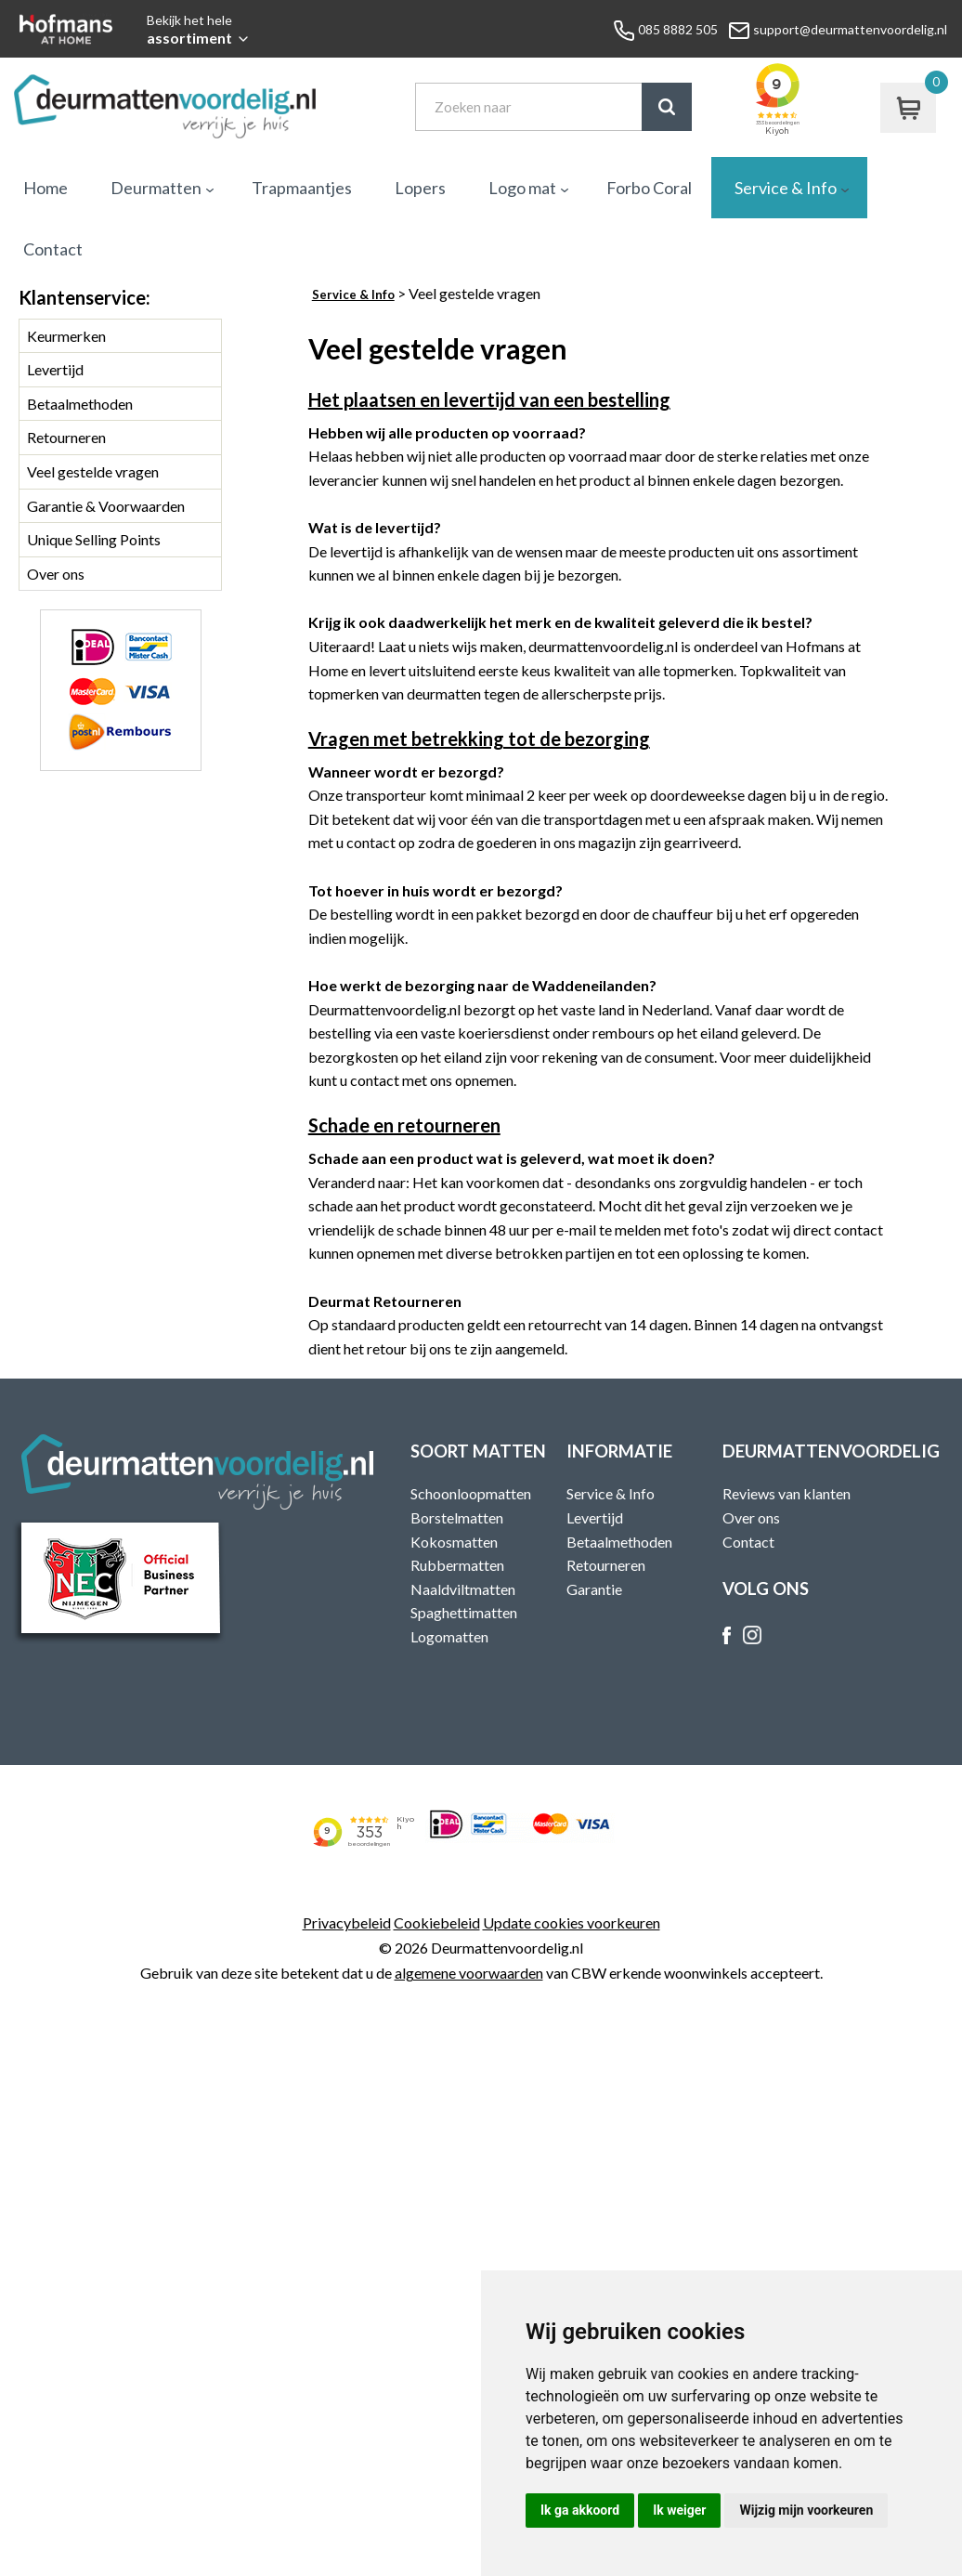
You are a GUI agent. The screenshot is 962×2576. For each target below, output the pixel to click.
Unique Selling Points (94, 539)
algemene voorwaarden (469, 1972)
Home (45, 187)
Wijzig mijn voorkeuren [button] (806, 2510)
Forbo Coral (649, 187)
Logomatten (449, 1636)
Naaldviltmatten (462, 1589)
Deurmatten (156, 187)
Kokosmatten (454, 1541)
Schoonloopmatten (470, 1493)
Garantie (594, 1589)
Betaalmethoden (80, 403)
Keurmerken (66, 336)
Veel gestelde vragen (93, 471)
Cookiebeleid (437, 1922)
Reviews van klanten (786, 1493)
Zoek (667, 107)
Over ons (55, 573)
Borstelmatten (456, 1517)
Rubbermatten (457, 1565)
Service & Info (785, 187)
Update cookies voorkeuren (571, 1922)
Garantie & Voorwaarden (106, 506)
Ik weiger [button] (679, 2510)
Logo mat (522, 187)
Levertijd (55, 369)
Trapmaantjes (302, 187)
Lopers (420, 187)
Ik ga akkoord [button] (579, 2510)
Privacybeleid (347, 1922)
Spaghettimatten (463, 1612)
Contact (53, 249)
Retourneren (66, 437)
